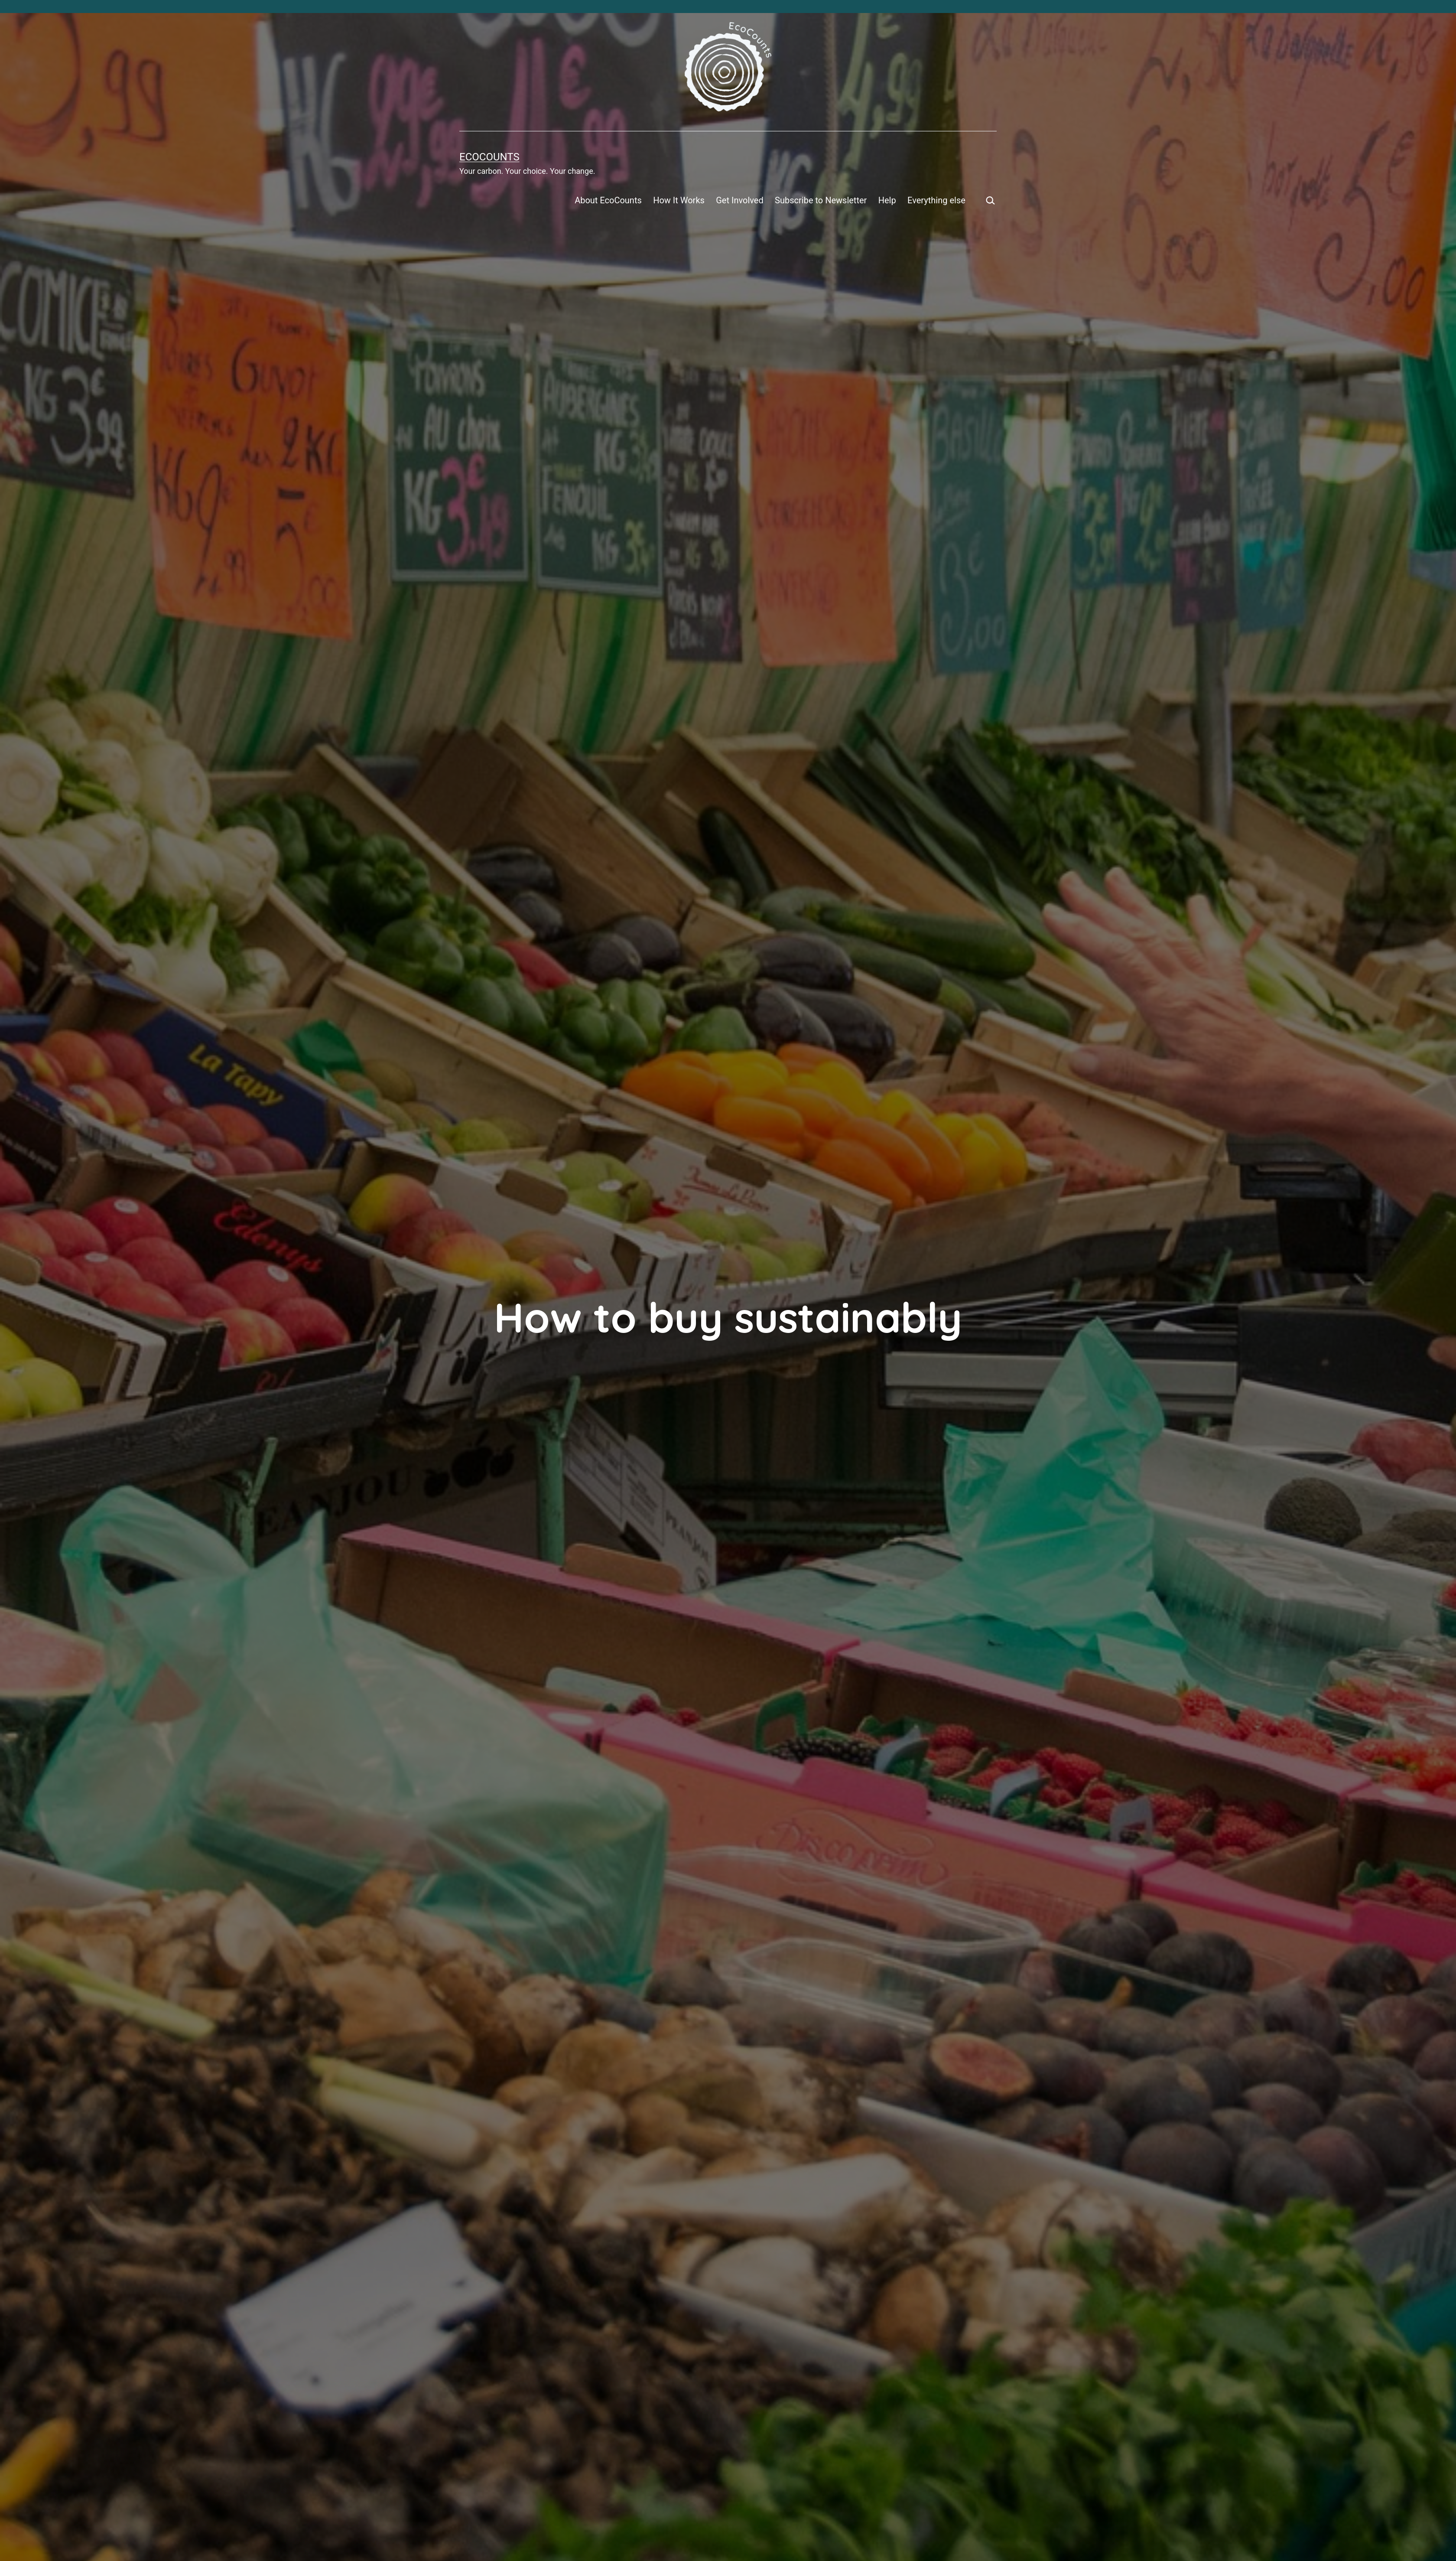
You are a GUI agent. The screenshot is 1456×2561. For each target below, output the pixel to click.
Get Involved (739, 200)
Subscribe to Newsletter (821, 200)
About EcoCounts (608, 200)
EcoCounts (489, 157)
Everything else (936, 200)
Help (887, 200)
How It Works (679, 200)
